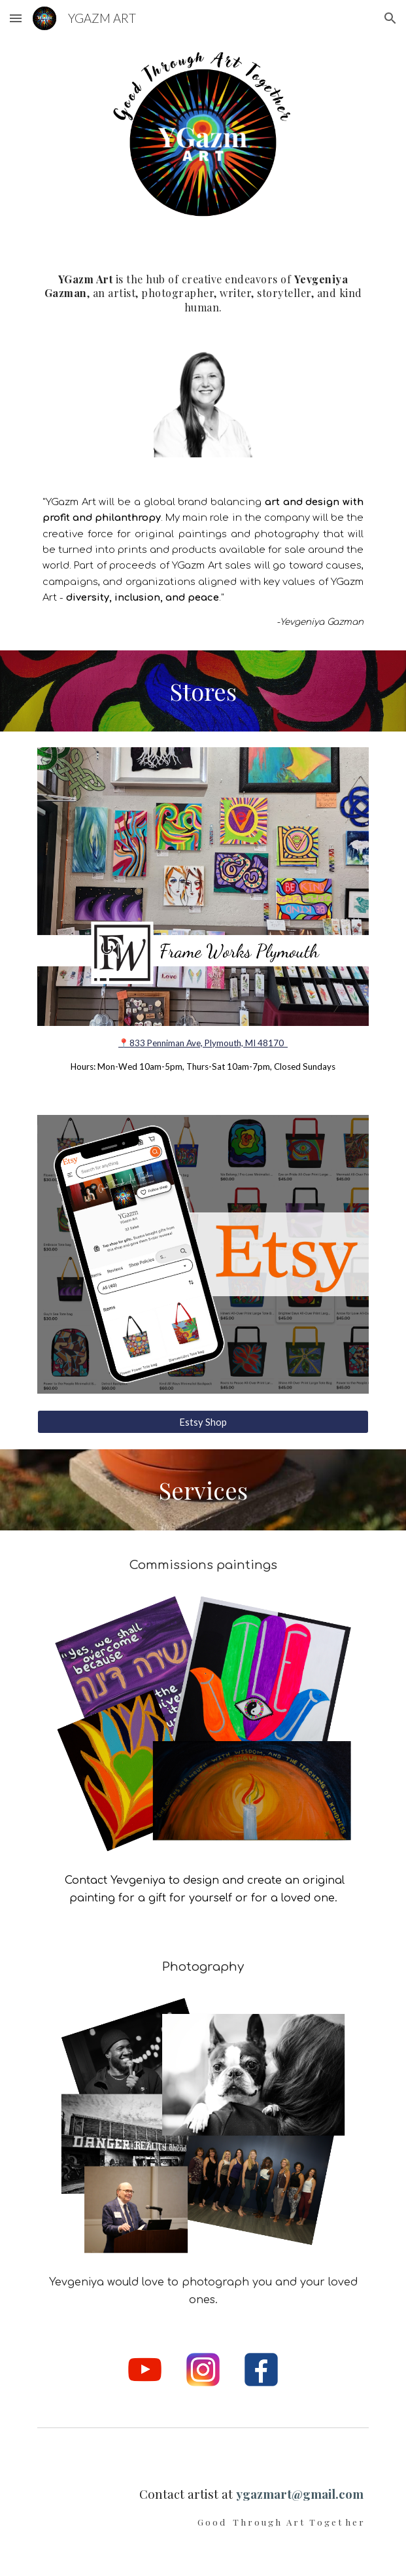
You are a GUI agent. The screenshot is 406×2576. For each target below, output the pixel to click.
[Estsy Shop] (203, 1422)
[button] (15, 18)
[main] (203, 288)
